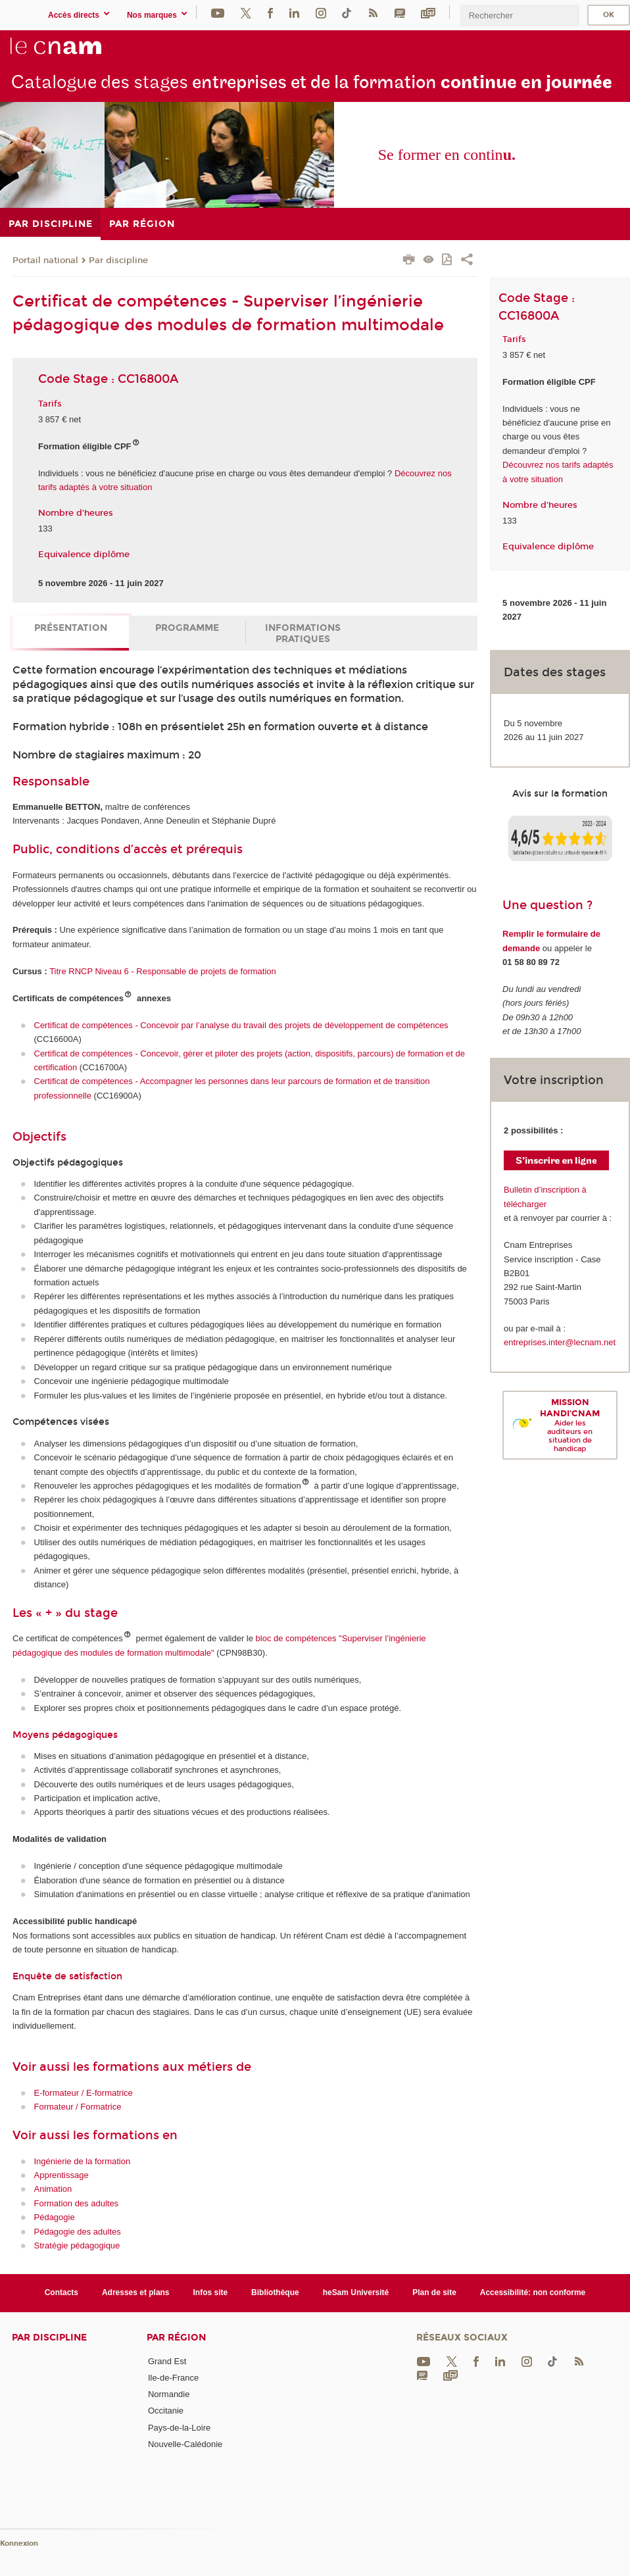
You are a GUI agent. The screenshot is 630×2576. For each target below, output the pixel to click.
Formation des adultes (76, 2203)
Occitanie (165, 2410)
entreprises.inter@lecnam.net (560, 1342)
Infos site (210, 2292)
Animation (53, 2189)
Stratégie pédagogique (77, 2245)
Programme (187, 627)
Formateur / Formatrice (78, 2107)
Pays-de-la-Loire (179, 2428)
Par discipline (118, 260)
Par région (176, 2337)
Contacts (61, 2292)
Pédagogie (54, 2217)
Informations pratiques (303, 633)
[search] (519, 15)
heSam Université (356, 2292)
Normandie (169, 2394)
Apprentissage (61, 2175)
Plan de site (434, 2292)
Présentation (70, 627)
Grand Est (167, 2361)
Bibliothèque (275, 2292)
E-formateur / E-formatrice (83, 2093)
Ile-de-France (173, 2378)
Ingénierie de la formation (82, 2161)
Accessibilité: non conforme (533, 2292)
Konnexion (19, 2543)
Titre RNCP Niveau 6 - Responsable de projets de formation (162, 971)
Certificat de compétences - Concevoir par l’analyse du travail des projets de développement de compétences (241, 1025)
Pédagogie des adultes (77, 2232)
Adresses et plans (136, 2292)
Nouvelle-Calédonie (185, 2444)
